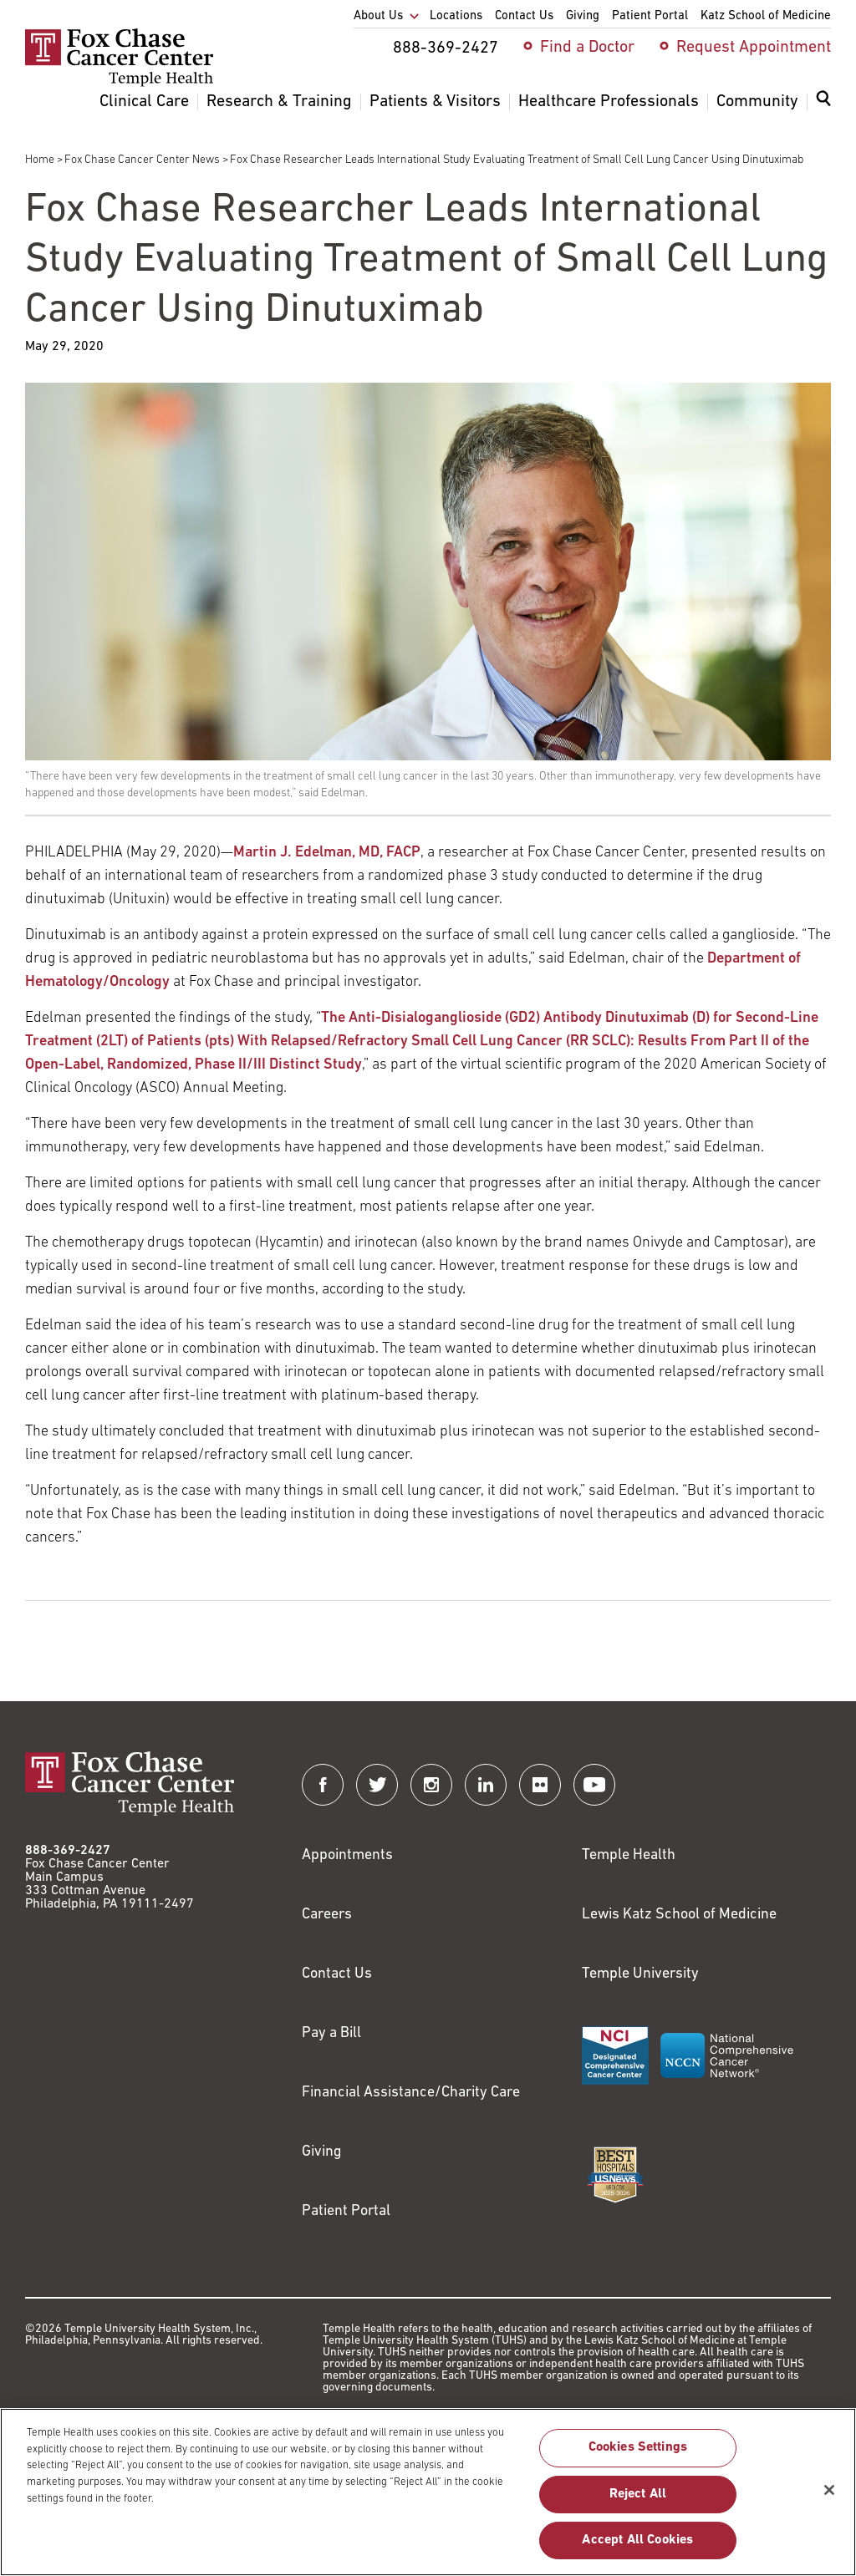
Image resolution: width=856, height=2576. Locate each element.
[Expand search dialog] (823, 102)
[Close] (829, 2498)
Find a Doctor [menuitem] (587, 47)
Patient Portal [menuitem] (650, 16)
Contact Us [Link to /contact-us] (337, 1974)
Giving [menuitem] (582, 16)
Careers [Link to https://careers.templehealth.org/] (327, 1915)
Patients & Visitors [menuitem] (435, 102)
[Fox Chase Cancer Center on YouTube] (594, 1785)
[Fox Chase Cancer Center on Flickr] (540, 1785)
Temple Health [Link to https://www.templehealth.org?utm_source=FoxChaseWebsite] (628, 1855)
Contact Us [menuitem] (524, 16)
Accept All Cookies (637, 2548)
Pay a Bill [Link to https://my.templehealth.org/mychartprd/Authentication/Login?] (331, 2033)
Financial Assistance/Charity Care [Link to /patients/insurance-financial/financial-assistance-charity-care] (411, 2093)
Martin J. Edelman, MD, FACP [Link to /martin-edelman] (326, 853)
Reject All (638, 2502)
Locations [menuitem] (456, 16)
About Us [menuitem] (378, 16)
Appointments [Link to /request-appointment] (347, 1855)
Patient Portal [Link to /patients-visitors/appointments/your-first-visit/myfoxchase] (346, 2211)
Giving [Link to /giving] (322, 2152)
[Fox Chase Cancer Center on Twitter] (377, 1785)
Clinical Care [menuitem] (144, 102)
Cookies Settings (638, 2456)
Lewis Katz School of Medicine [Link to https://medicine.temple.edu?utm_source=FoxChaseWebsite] (679, 1915)
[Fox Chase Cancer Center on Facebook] (323, 1785)
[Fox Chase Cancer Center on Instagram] (431, 1785)
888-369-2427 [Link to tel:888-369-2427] (67, 1850)
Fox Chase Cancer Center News (142, 160)
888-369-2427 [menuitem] (445, 48)
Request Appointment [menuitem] (753, 47)
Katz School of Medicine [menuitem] (766, 16)
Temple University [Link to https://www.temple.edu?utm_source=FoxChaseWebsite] (640, 1974)
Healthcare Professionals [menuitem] (608, 102)
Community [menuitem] (757, 102)
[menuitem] (823, 108)
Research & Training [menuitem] (279, 102)
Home (39, 160)
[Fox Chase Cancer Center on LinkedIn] (486, 1785)
